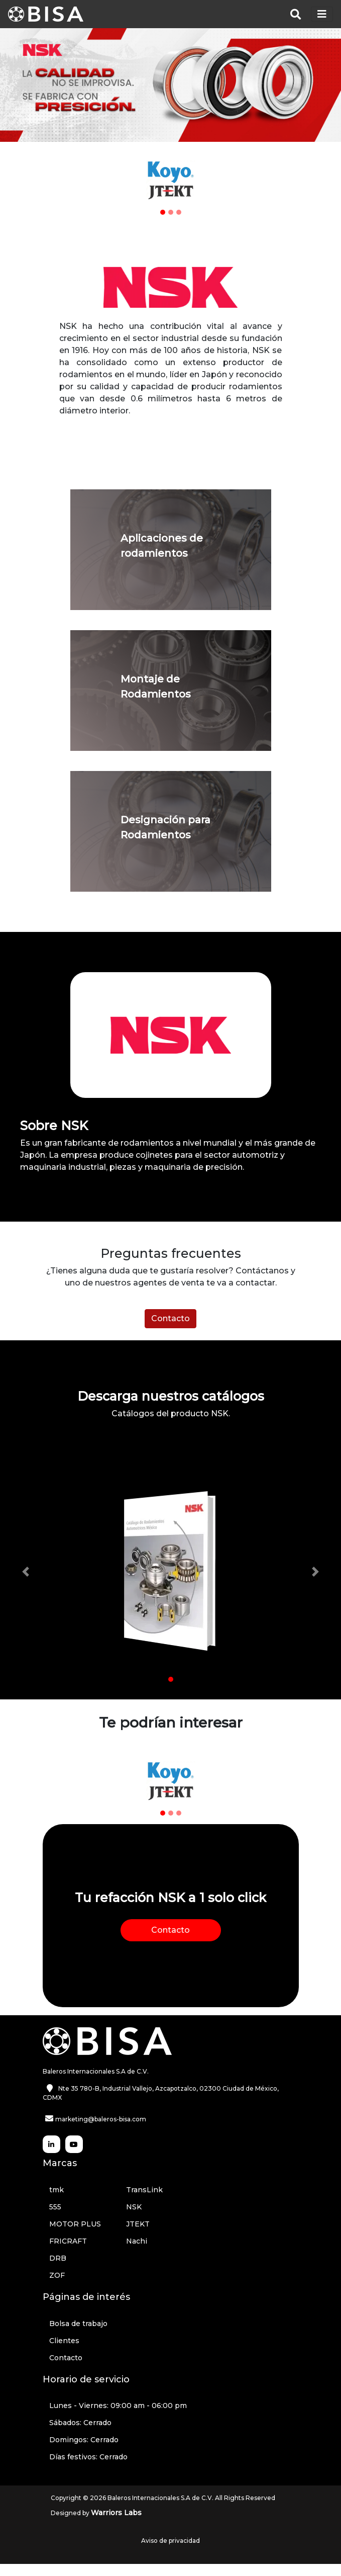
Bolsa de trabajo (78, 2323)
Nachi (136, 2241)
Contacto (170, 1318)
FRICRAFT (68, 2241)
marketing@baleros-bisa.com (100, 2119)
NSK (134, 2206)
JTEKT (138, 2223)
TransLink (144, 2189)
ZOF (57, 2275)
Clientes (64, 2340)
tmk (56, 2189)
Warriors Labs (116, 2512)
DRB (57, 2258)
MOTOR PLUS (75, 2223)
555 (55, 2206)
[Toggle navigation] (322, 14)
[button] (107, 180)
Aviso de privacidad (170, 2540)
